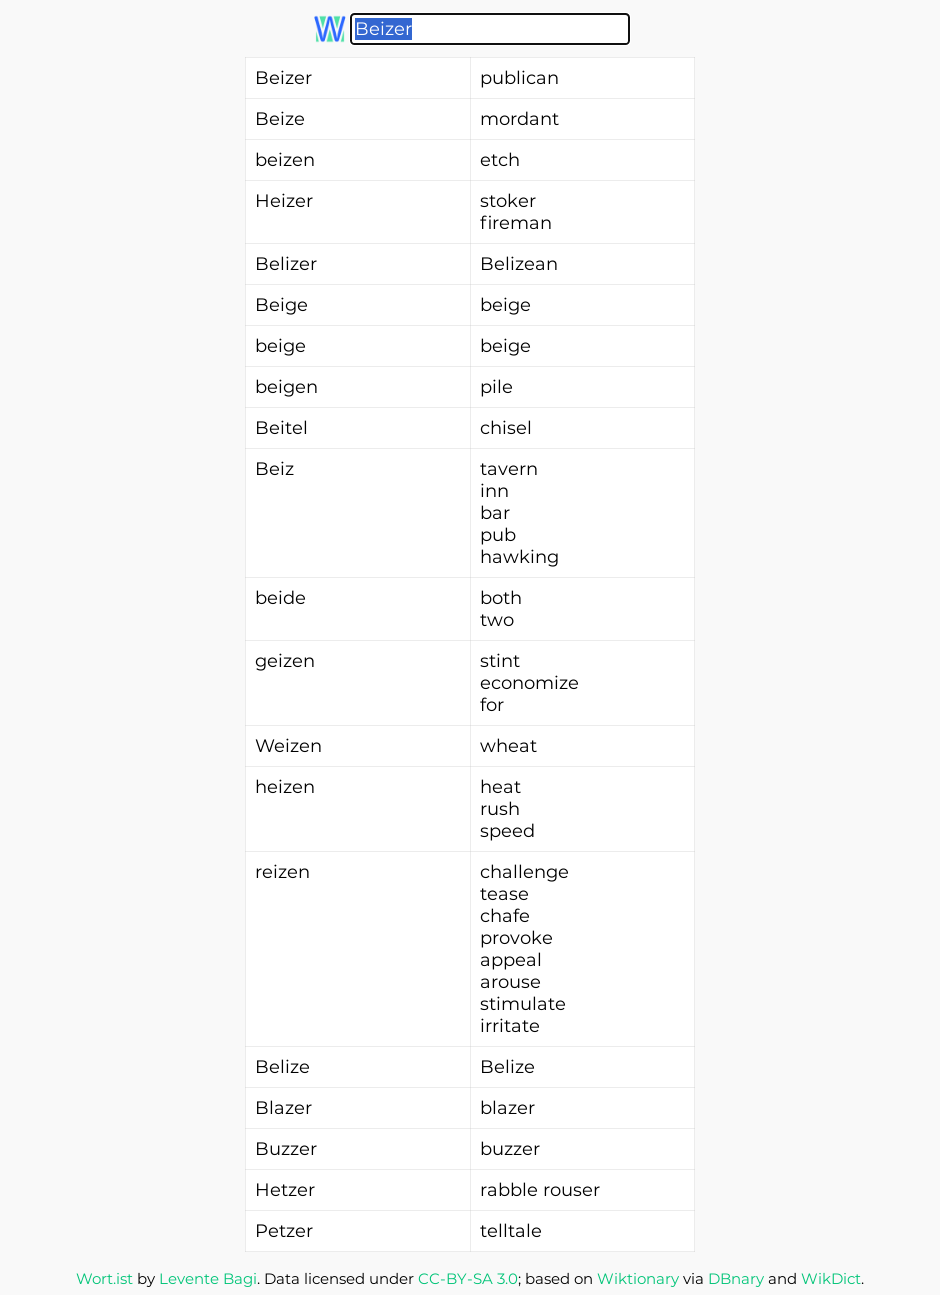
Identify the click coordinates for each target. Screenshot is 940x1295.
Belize (282, 1067)
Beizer (283, 78)
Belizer (286, 264)
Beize (280, 119)
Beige (281, 305)
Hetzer (285, 1190)
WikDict (831, 1278)
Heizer (284, 201)
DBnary (736, 1278)
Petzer (284, 1231)
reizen (282, 872)
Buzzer (286, 1149)
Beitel (281, 428)
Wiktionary (638, 1278)
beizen (285, 160)
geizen (285, 661)
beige (280, 346)
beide (280, 598)
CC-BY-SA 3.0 (468, 1278)
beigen (286, 387)
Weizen (288, 746)
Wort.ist (104, 1278)
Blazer (283, 1108)
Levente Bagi (208, 1278)
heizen (285, 787)
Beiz (274, 469)
